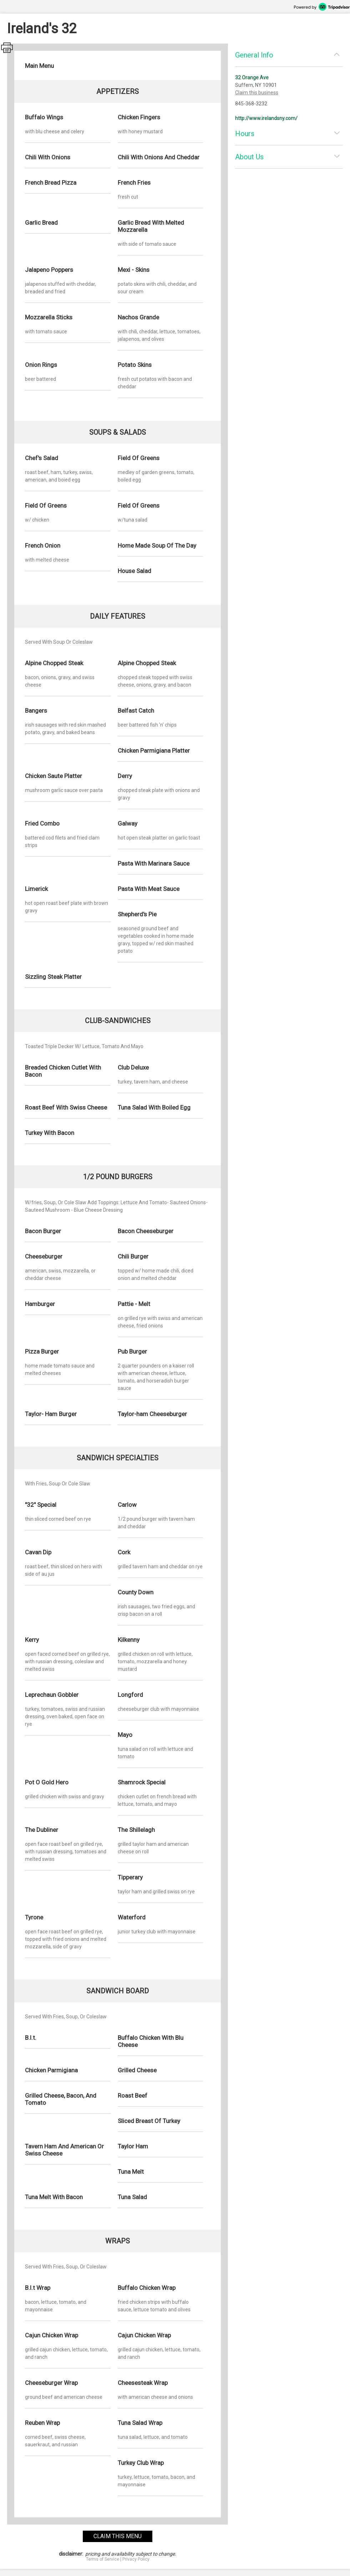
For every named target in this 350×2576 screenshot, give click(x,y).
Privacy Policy (135, 2559)
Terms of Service (102, 2559)
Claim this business (256, 92)
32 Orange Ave (252, 77)
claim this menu (117, 2536)
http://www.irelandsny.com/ (266, 118)
